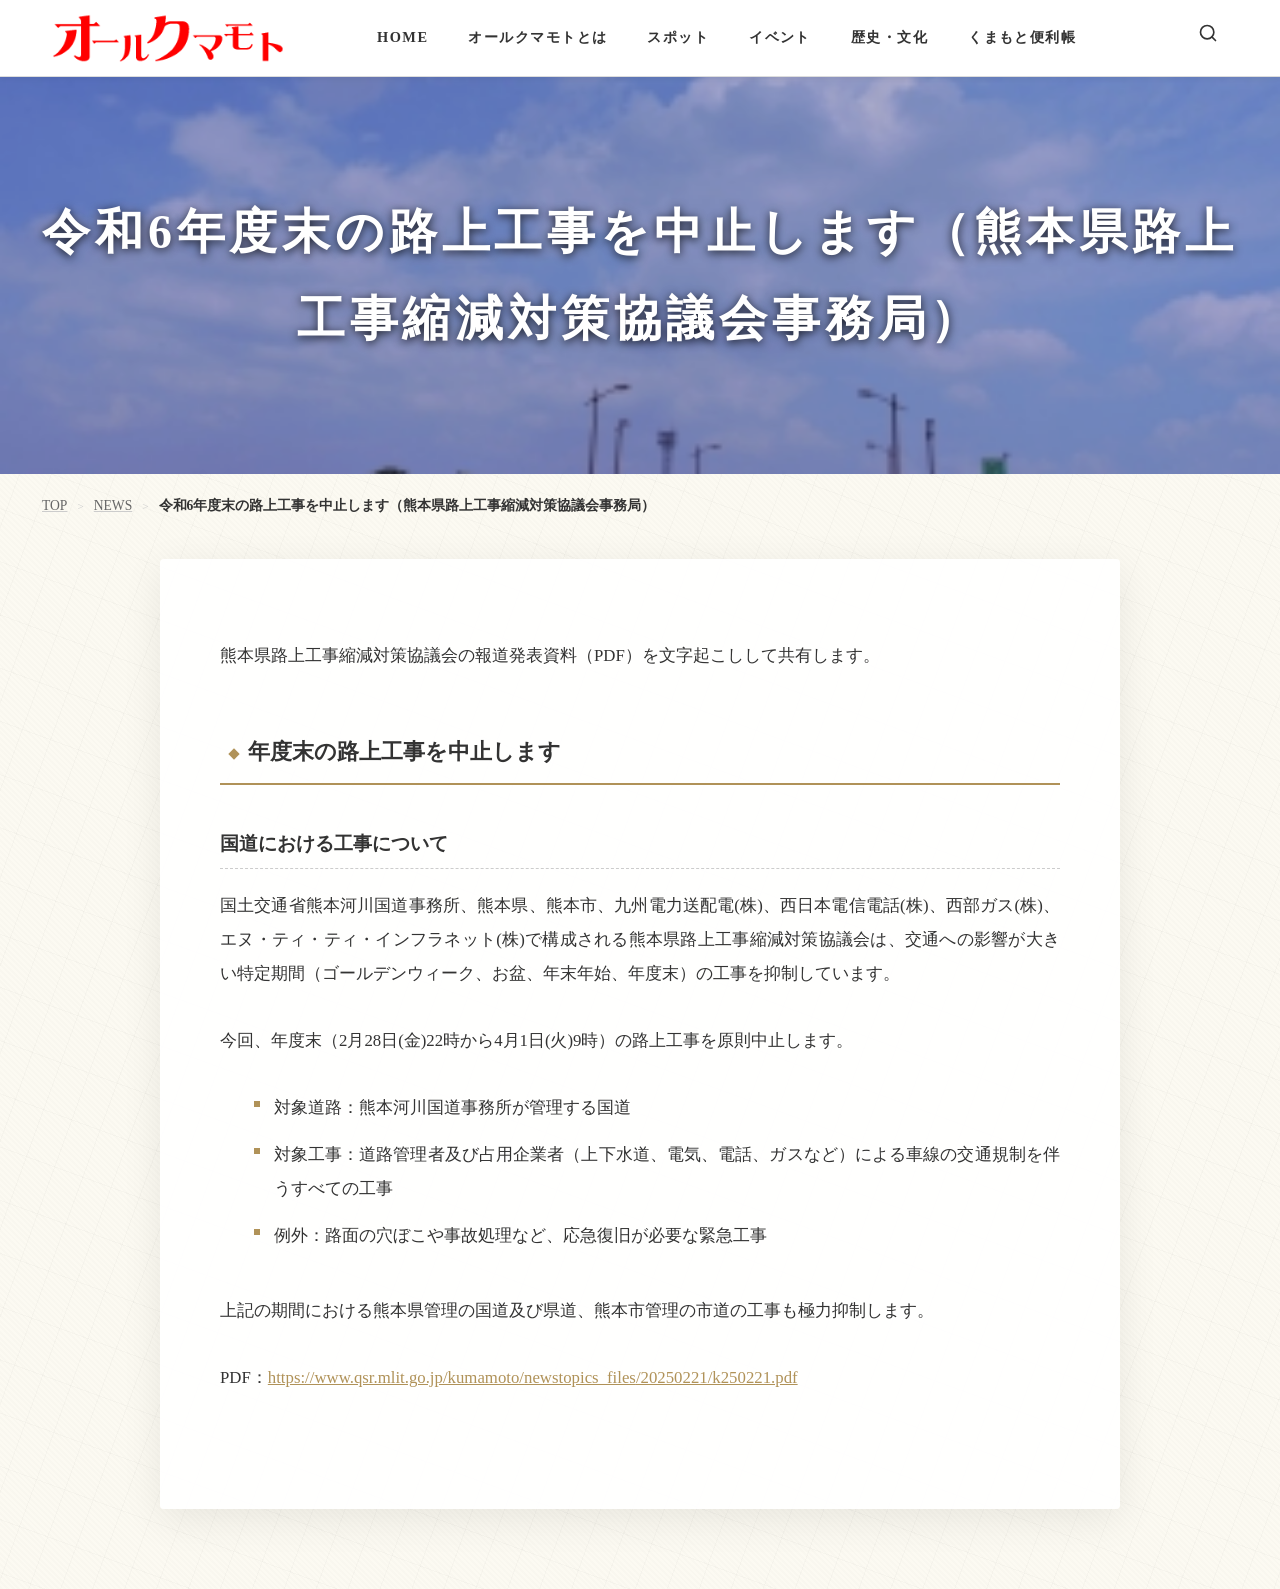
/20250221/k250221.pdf (717, 1377)
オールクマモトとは (537, 37)
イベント (780, 37)
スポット (678, 37)
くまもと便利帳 (1022, 37)
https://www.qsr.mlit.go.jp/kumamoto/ (396, 1377)
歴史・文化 (889, 37)
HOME (402, 37)
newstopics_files (580, 1377)
